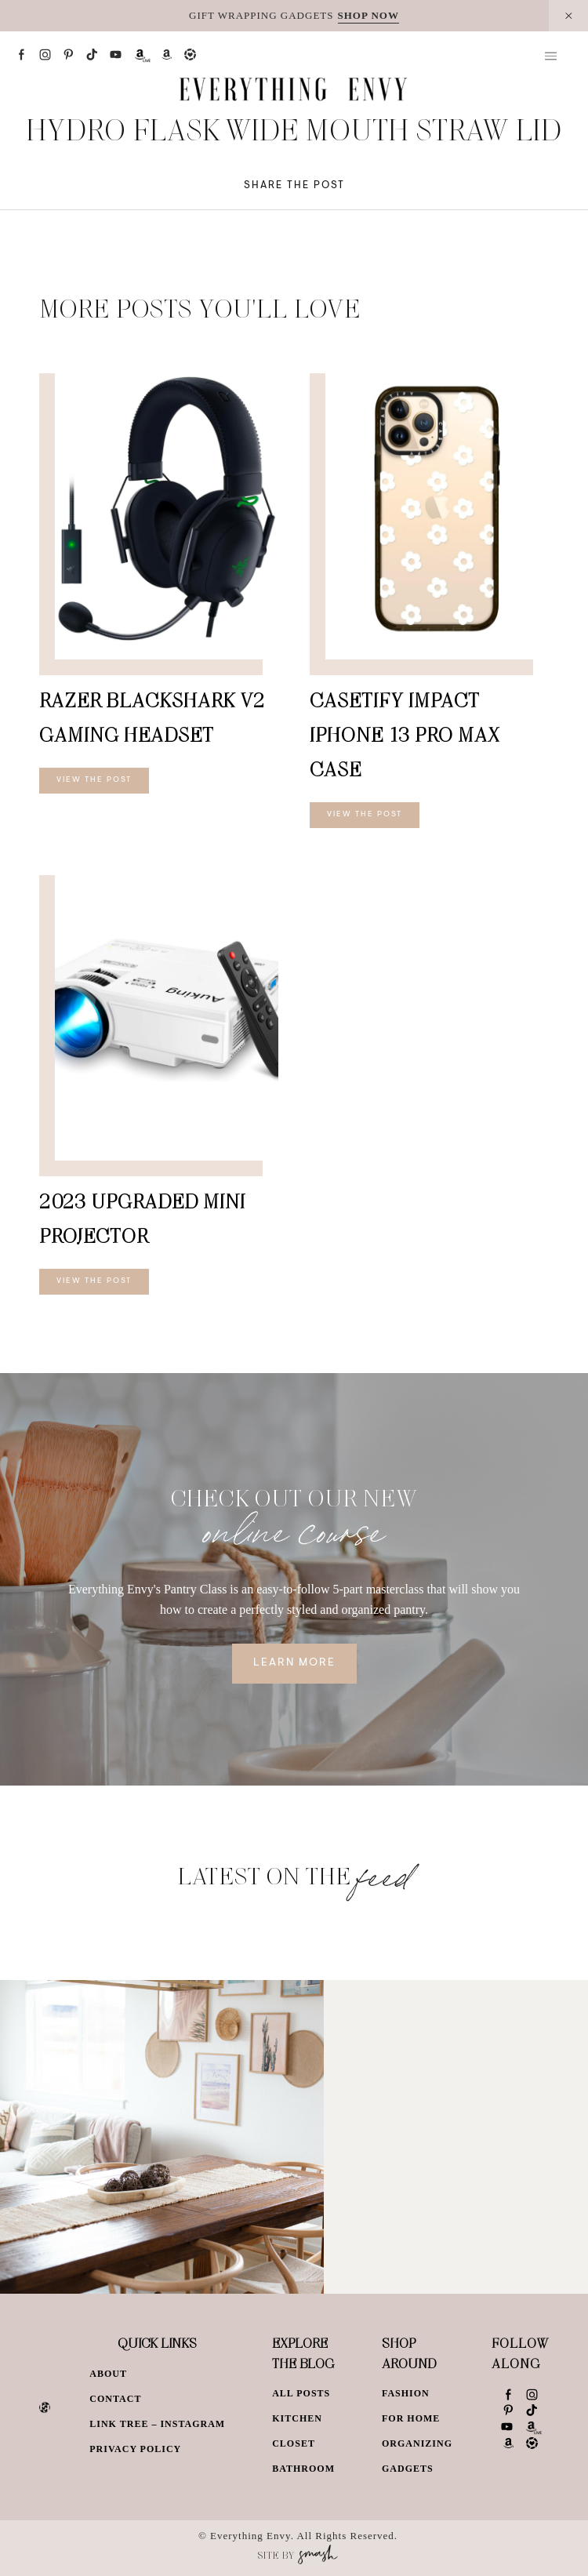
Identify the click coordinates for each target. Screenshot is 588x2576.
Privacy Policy (135, 2448)
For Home (411, 2418)
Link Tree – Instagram (157, 2423)
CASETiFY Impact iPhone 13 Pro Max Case (405, 734)
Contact (115, 2398)
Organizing (417, 2443)
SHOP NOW (368, 15)
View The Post (94, 780)
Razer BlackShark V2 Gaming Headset (152, 717)
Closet (293, 2443)
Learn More (294, 1663)
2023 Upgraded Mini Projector (142, 1218)
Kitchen (297, 2418)
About (108, 2373)
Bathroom (303, 2468)
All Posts (301, 2393)
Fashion (406, 2393)
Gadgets (408, 2468)
